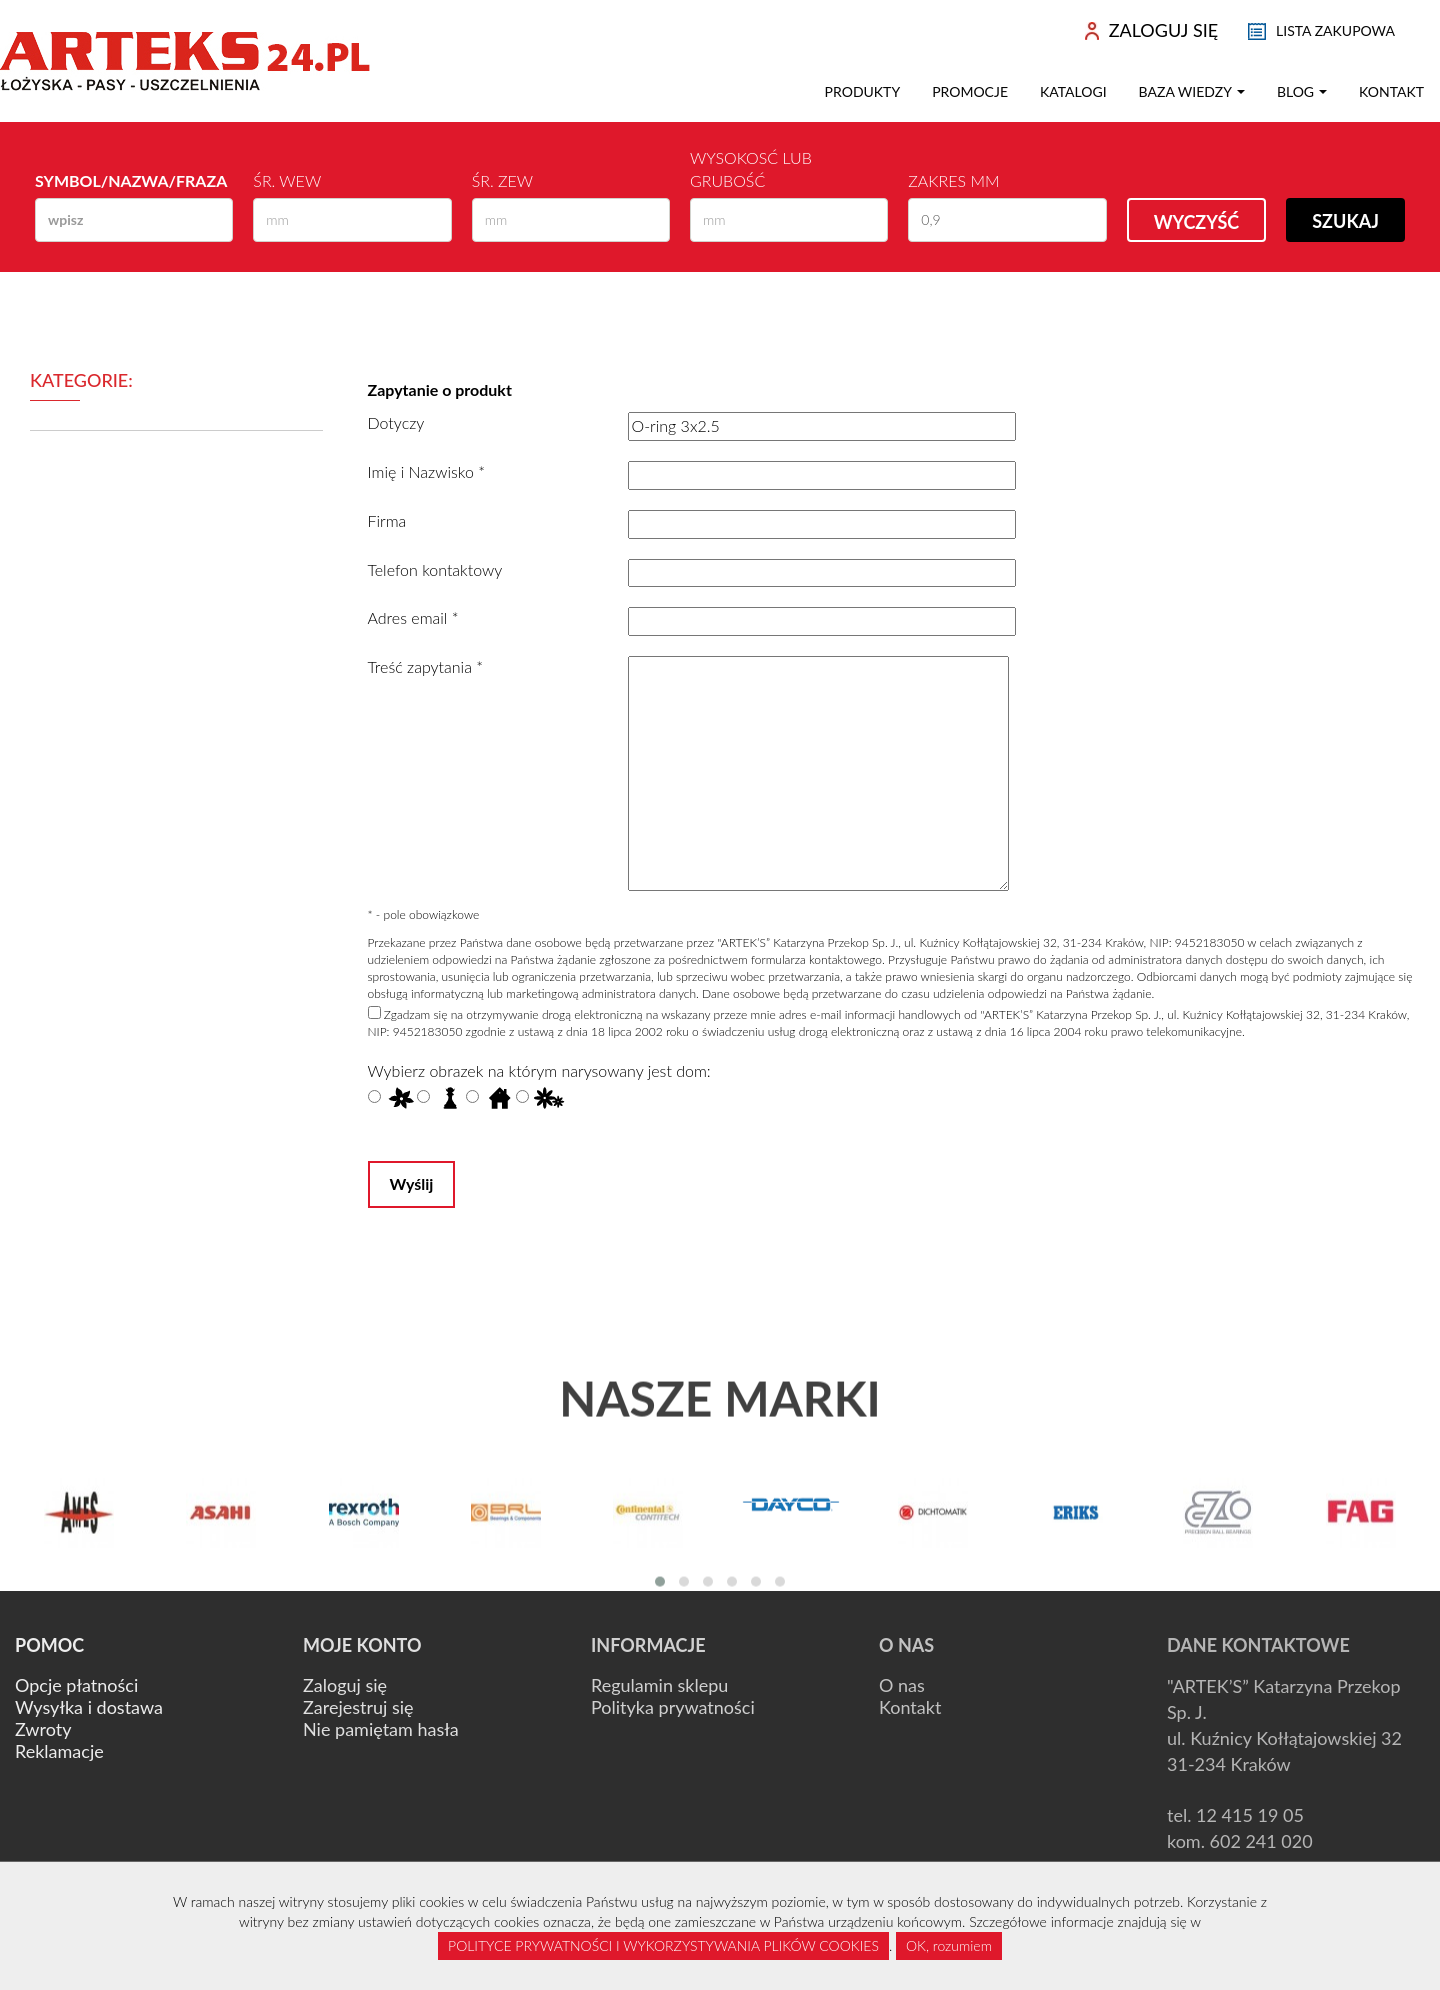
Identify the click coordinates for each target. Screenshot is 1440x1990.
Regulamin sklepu (659, 1685)
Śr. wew (287, 180)
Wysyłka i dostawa (89, 1707)
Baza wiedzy (1192, 91)
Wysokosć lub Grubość (751, 169)
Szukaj (1345, 221)
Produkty (863, 91)
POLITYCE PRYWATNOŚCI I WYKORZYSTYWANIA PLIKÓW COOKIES (663, 1945)
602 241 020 (1261, 1841)
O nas (902, 1685)
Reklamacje (59, 1751)
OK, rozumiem (949, 1945)
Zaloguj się (345, 1685)
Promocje (970, 91)
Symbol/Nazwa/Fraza (131, 180)
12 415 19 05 (1250, 1815)
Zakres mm (953, 180)
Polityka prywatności (673, 1707)
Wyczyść (1197, 222)
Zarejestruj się (358, 1707)
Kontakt (1391, 91)
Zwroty (43, 1729)
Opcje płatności (76, 1685)
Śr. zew (502, 180)
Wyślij (412, 1183)
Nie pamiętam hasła (381, 1729)
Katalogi (1073, 91)
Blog (1302, 91)
